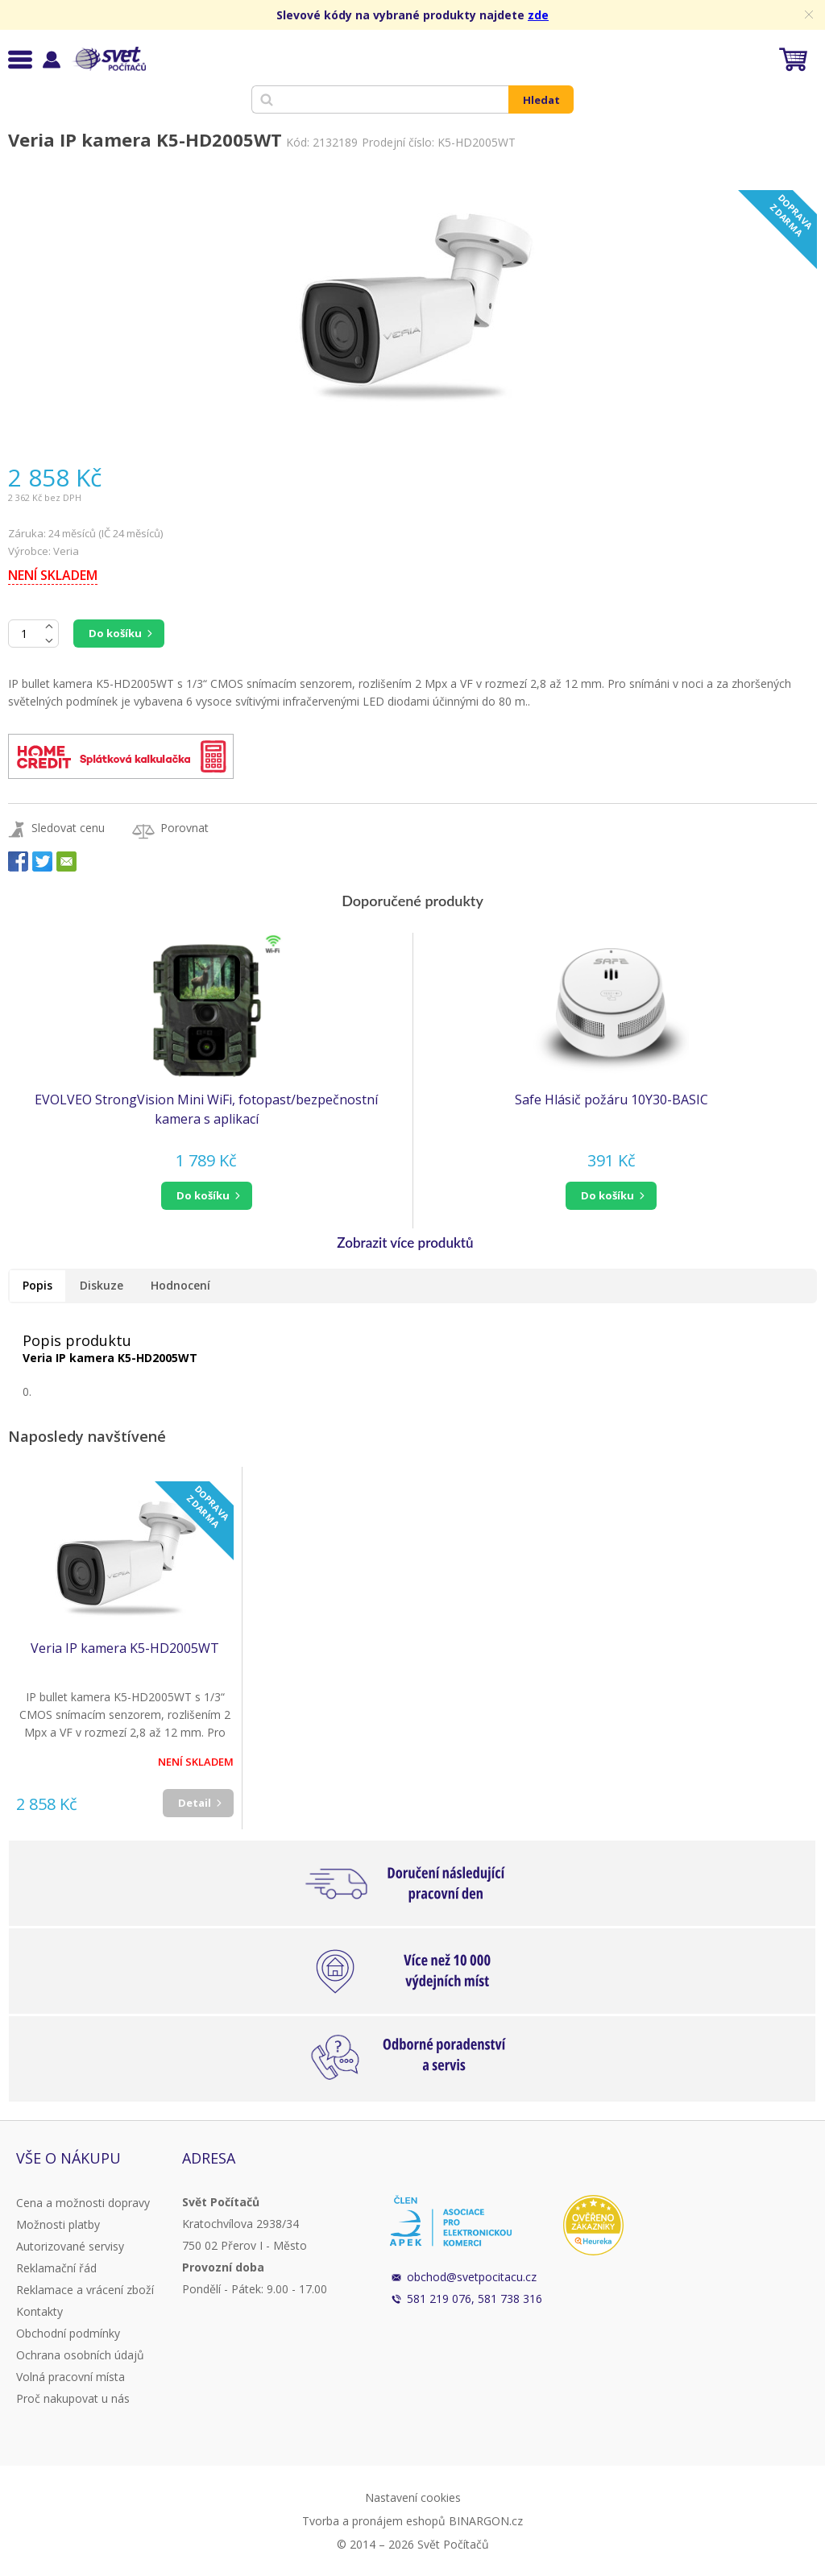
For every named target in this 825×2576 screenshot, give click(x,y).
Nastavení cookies (413, 2497)
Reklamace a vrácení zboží (85, 2289)
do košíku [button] (203, 1195)
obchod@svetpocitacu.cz (472, 2276)
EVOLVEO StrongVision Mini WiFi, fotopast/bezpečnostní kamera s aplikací (206, 1109)
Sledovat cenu (68, 827)
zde (538, 15)
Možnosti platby (58, 2224)
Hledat (541, 100)
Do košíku (115, 633)
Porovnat (184, 827)
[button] (206, 1196)
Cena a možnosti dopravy (83, 2202)
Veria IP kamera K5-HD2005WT (125, 1648)
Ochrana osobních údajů (80, 2355)
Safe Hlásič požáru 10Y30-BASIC (611, 1099)
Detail (194, 1802)
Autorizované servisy (70, 2246)
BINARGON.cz (486, 2520)
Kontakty (39, 2311)
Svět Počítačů (108, 59)
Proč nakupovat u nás (73, 2398)
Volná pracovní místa (70, 2376)
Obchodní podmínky (68, 2333)
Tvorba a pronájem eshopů (374, 2520)
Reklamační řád (56, 2268)
